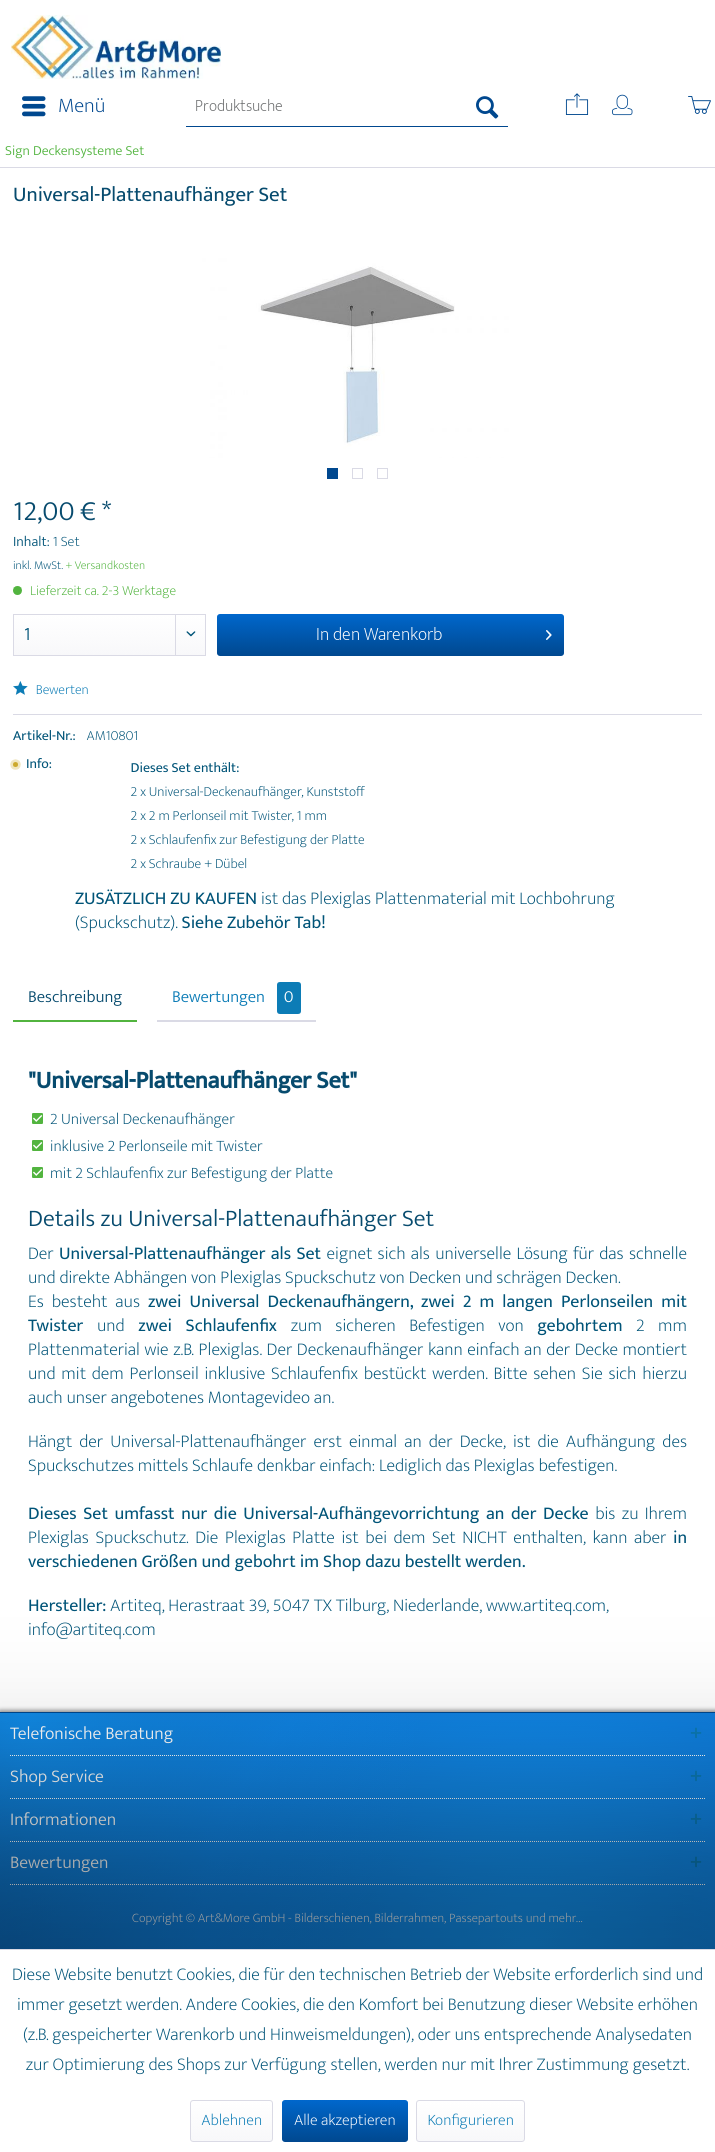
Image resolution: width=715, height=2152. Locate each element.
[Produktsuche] (347, 107)
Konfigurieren (470, 2120)
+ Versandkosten (106, 566)
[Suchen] (487, 107)
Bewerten (51, 690)
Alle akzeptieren (345, 2120)
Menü (63, 106)
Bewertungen (236, 998)
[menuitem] (57, 107)
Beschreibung (75, 998)
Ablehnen (231, 2120)
